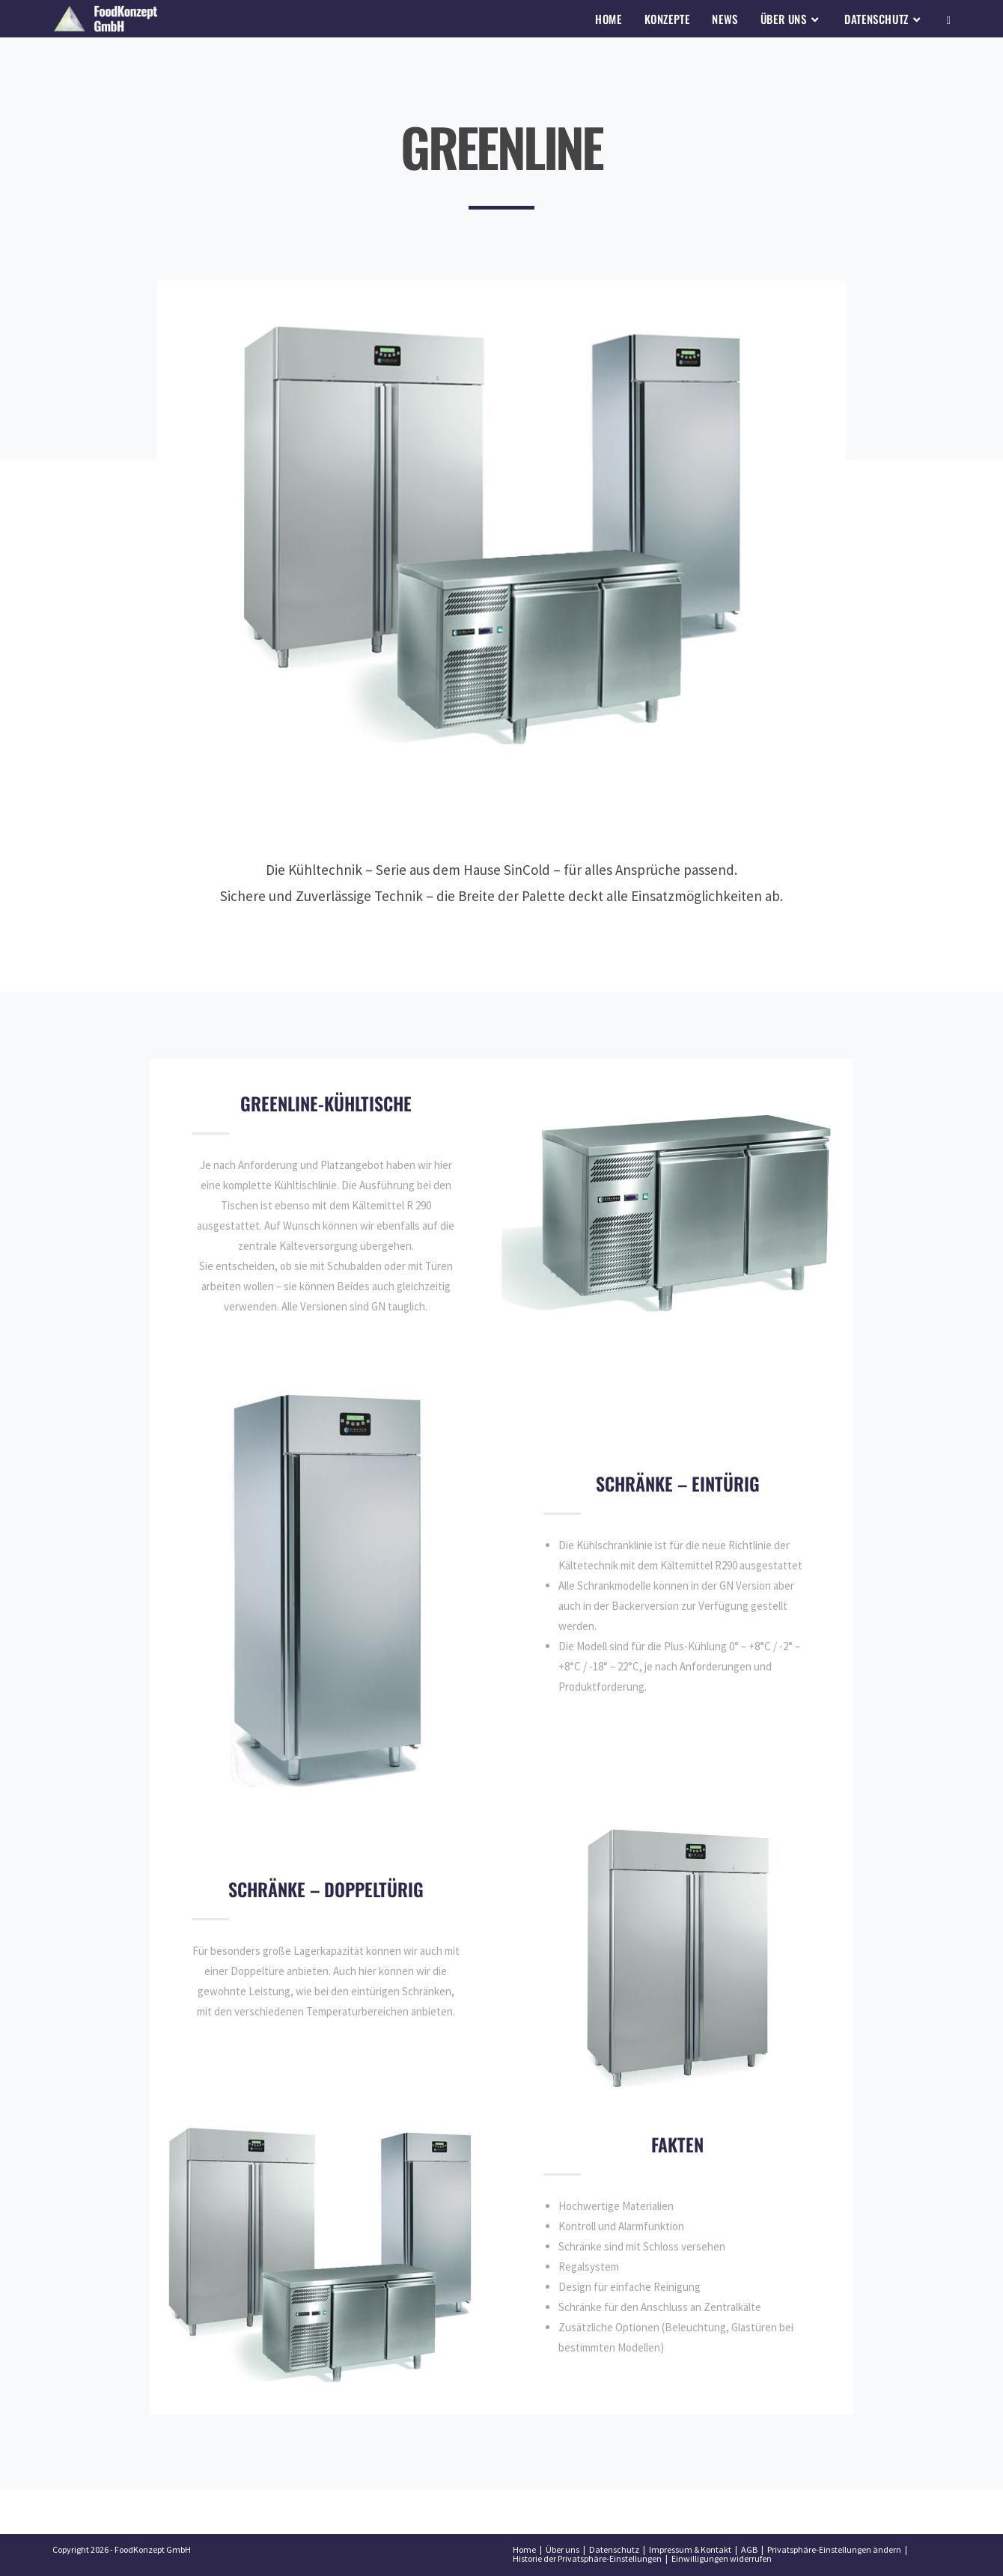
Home (524, 2549)
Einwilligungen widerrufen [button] (721, 2558)
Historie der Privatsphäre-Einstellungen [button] (587, 2558)
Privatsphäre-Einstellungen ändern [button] (834, 2549)
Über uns (562, 2549)
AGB (749, 2549)
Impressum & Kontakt (690, 2549)
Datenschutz (614, 2549)
